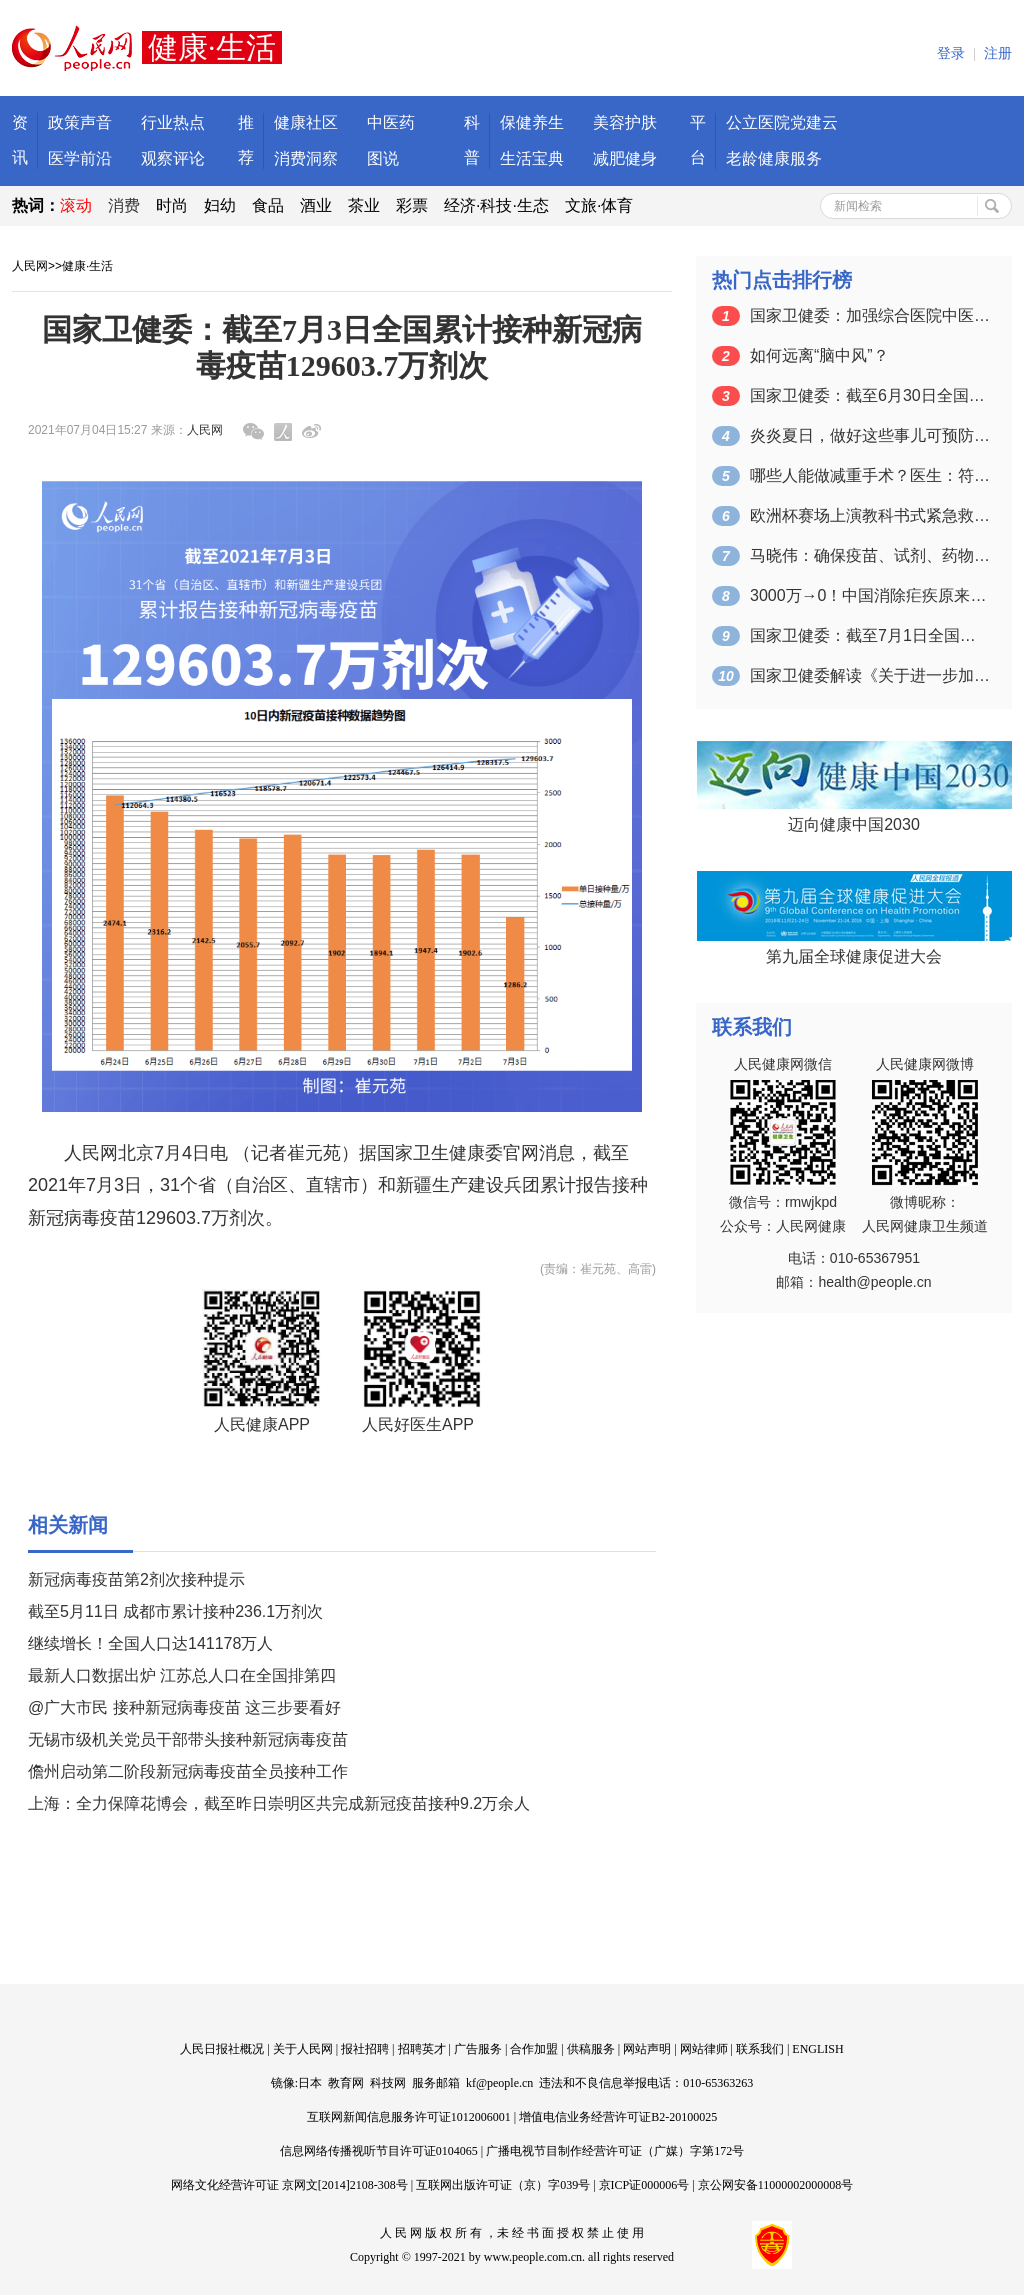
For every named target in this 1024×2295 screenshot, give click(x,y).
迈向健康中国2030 (854, 824)
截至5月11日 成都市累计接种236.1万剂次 (175, 1611)
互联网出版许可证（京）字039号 (503, 2185)
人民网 (30, 266)
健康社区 (306, 122)
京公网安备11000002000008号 (776, 2185)
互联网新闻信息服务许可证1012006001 (409, 2117)
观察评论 (173, 158)
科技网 (388, 2083)
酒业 (316, 205)
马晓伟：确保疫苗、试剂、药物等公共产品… (870, 555)
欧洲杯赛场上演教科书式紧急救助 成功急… (870, 515)
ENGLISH (817, 2049)
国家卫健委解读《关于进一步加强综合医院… (870, 675)
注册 (998, 53)
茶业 (364, 205)
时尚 (172, 205)
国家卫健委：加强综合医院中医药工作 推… (870, 315)
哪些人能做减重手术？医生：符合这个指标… (870, 475)
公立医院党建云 (782, 122)
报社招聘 (365, 2049)
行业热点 (173, 122)
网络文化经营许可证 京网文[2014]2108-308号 (289, 2185)
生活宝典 (532, 158)
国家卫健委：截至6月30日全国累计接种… (870, 395)
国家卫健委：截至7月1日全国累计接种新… (870, 635)
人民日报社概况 (222, 2049)
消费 (124, 205)
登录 (951, 53)
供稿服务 (591, 2049)
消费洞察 (306, 158)
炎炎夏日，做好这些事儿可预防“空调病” (870, 435)
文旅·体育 (599, 205)
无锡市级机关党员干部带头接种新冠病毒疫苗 (188, 1739)
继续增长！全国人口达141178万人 (150, 1643)
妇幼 (220, 205)
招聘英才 (422, 2049)
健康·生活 (87, 266)
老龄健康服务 (774, 158)
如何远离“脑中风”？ (819, 355)
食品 (268, 205)
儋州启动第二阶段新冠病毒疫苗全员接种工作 (188, 1771)
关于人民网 (303, 2049)
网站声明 (647, 2049)
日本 (310, 2083)
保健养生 (532, 122)
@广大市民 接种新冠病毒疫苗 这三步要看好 (184, 1707)
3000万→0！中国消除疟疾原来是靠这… (870, 595)
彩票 (412, 205)
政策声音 (80, 122)
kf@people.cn (499, 2083)
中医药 (391, 122)
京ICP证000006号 (644, 2185)
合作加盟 (534, 2049)
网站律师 (704, 2049)
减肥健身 (625, 158)
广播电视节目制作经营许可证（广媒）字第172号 (615, 2151)
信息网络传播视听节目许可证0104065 (379, 2151)
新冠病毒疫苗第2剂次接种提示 (136, 1579)
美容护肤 (625, 122)
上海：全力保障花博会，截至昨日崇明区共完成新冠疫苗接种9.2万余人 (279, 1803)
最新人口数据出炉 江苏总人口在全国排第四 (182, 1675)
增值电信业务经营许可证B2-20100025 (618, 2117)
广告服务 (478, 2049)
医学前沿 (80, 158)
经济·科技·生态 (496, 205)
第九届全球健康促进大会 (854, 956)
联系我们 (760, 2049)
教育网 (346, 2083)
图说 (383, 158)
